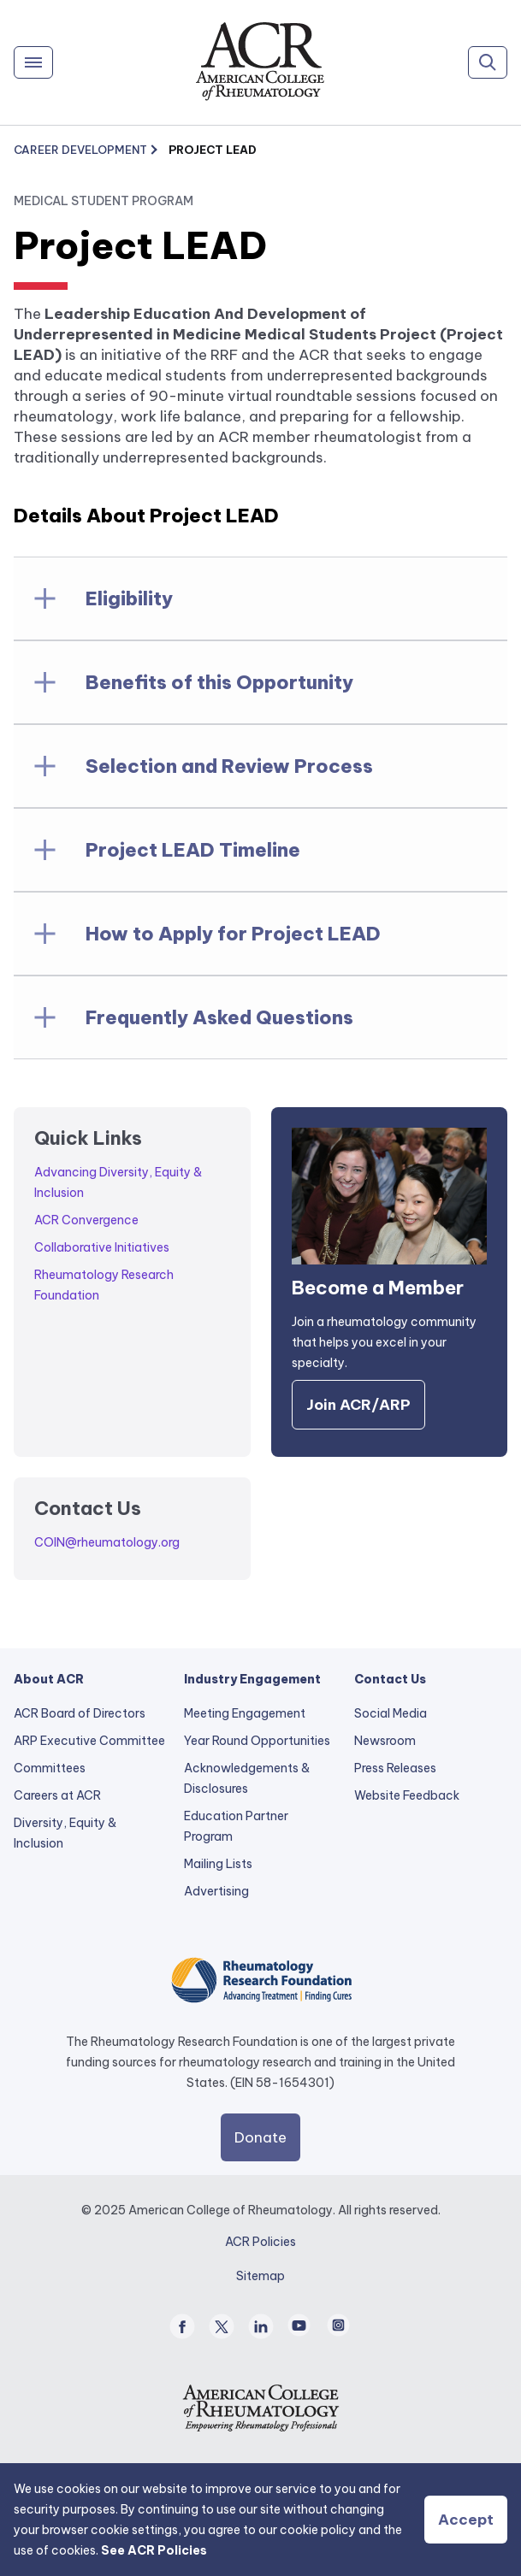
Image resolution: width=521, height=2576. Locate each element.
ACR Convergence (86, 1220)
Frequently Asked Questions (219, 1017)
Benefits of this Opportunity (219, 682)
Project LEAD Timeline (193, 850)
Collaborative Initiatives (101, 1247)
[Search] (487, 62)
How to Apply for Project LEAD (233, 934)
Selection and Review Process (229, 766)
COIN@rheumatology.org (107, 1542)
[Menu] (33, 62)
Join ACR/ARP (358, 1404)
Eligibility (129, 598)
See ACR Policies (154, 2550)
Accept (466, 2519)
